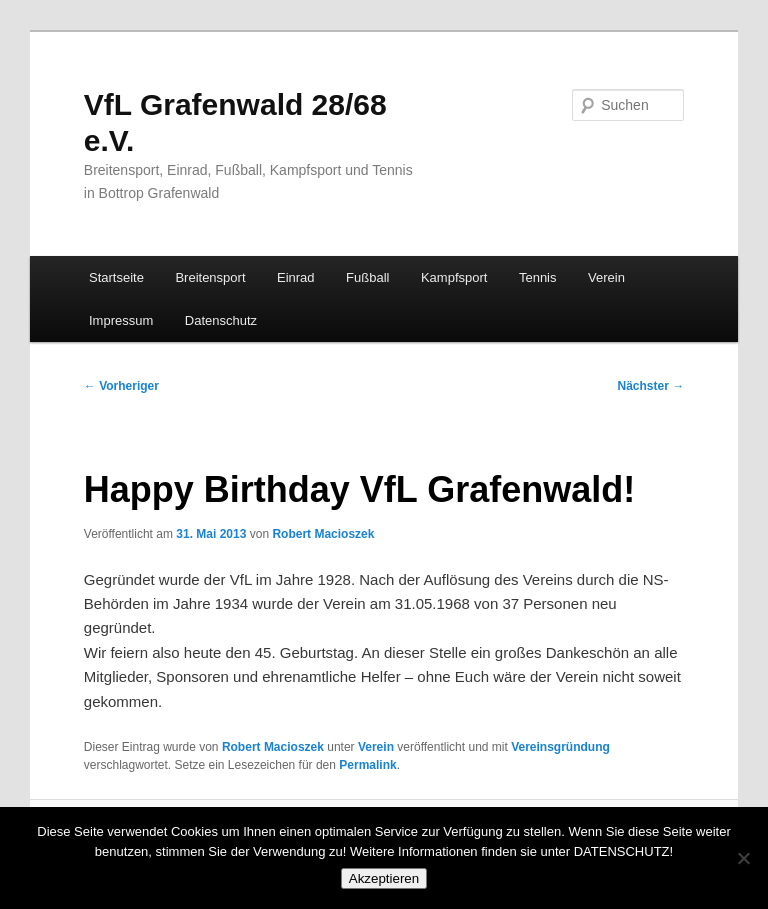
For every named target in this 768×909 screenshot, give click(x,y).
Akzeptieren (384, 878)
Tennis (538, 277)
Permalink (367, 765)
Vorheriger (121, 386)
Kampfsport (454, 277)
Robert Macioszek (323, 534)
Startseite (116, 277)
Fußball (367, 277)
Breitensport (210, 277)
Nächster (651, 386)
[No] (743, 858)
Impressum (121, 320)
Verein (606, 277)
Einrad (296, 277)
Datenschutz (221, 320)
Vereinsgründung (560, 747)
